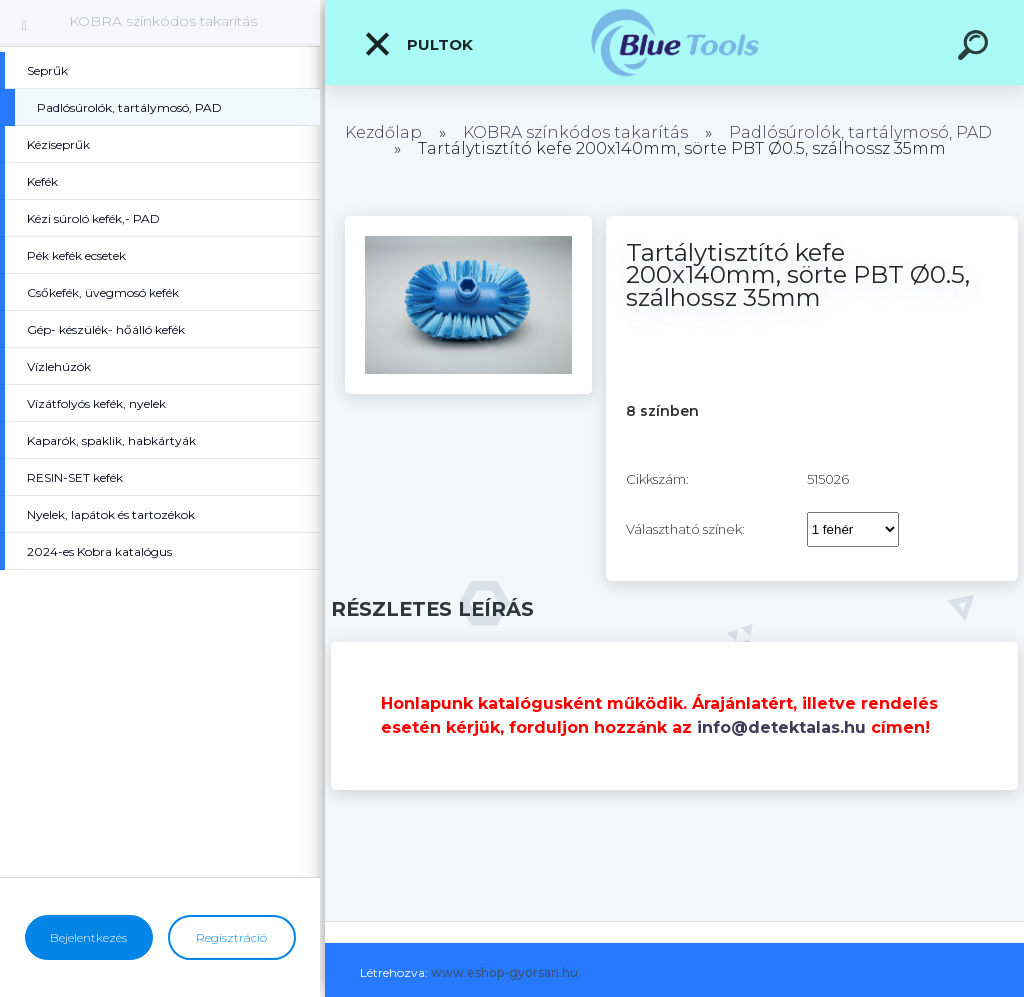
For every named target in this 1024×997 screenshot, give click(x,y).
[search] (976, 48)
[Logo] (674, 42)
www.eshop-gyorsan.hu (504, 972)
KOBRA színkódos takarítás (163, 21)
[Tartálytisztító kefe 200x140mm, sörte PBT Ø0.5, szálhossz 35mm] (468, 223)
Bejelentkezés (88, 937)
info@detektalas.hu (781, 727)
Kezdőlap (383, 132)
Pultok (418, 44)
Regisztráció (231, 937)
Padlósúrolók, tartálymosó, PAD (860, 132)
